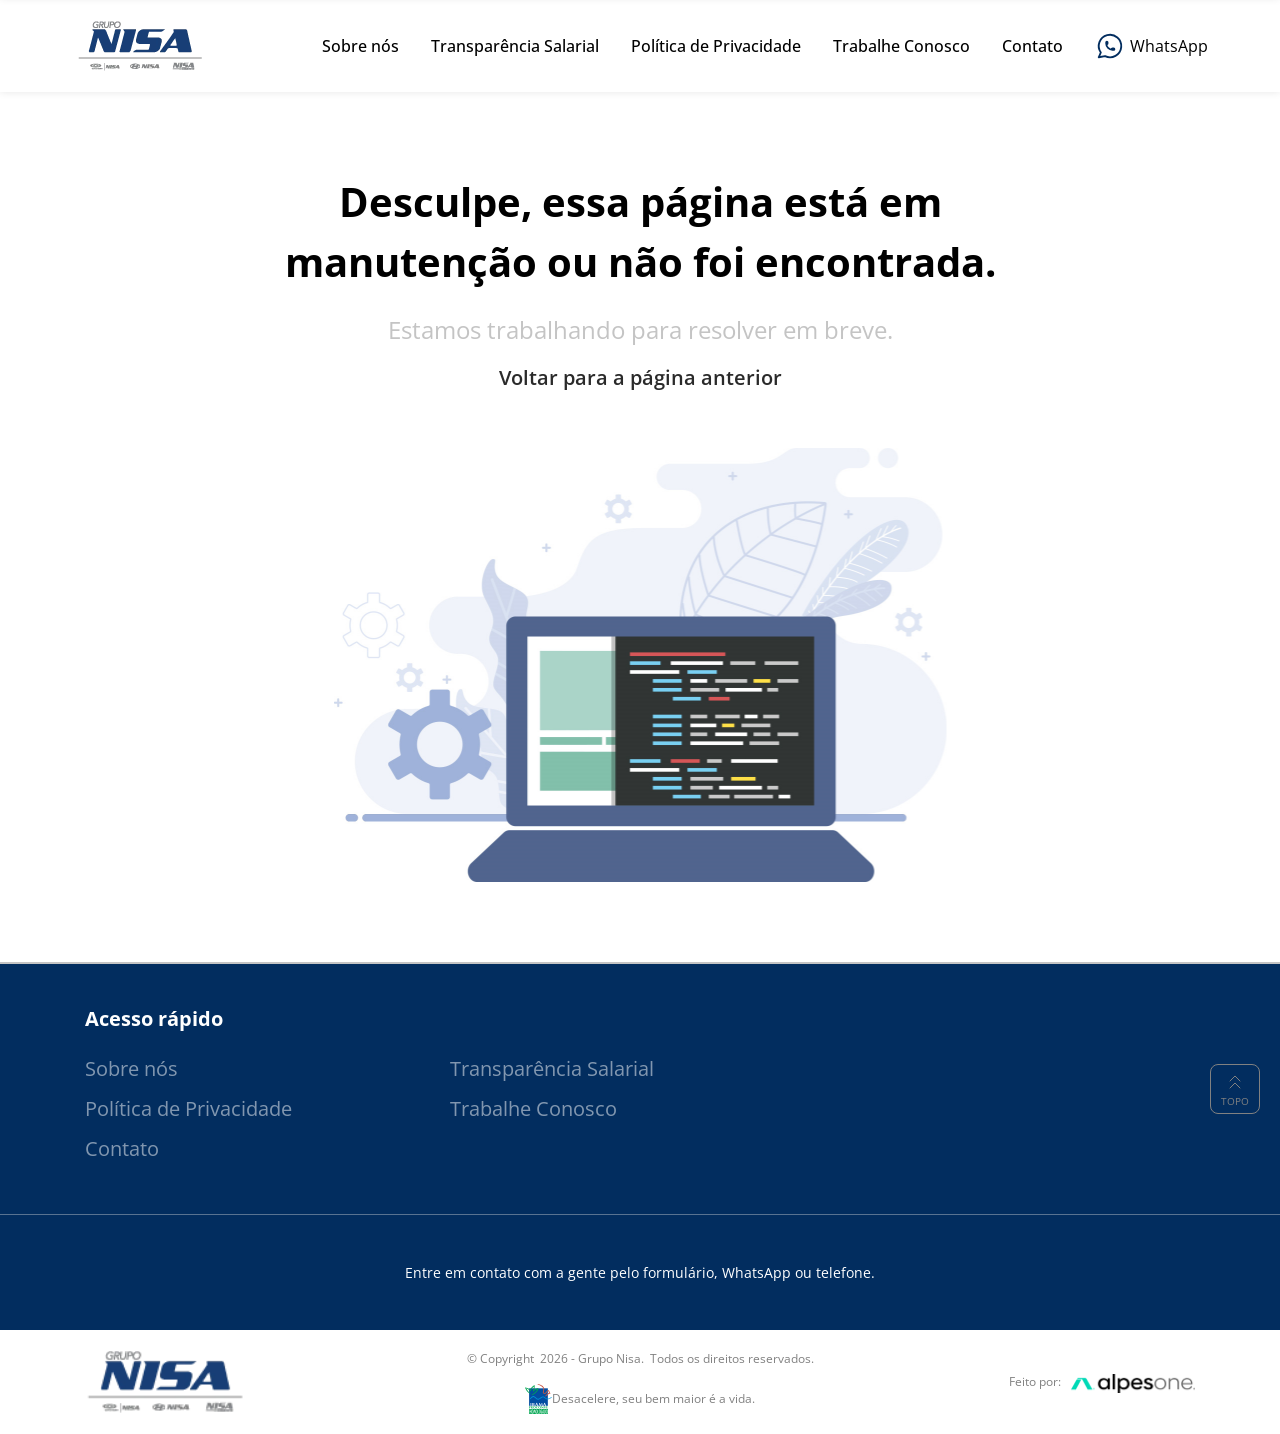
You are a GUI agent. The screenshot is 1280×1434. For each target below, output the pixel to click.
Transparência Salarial (552, 1068)
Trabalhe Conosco (533, 1108)
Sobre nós (131, 1068)
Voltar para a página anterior (640, 378)
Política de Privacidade (188, 1108)
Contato (122, 1148)
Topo (1235, 1089)
